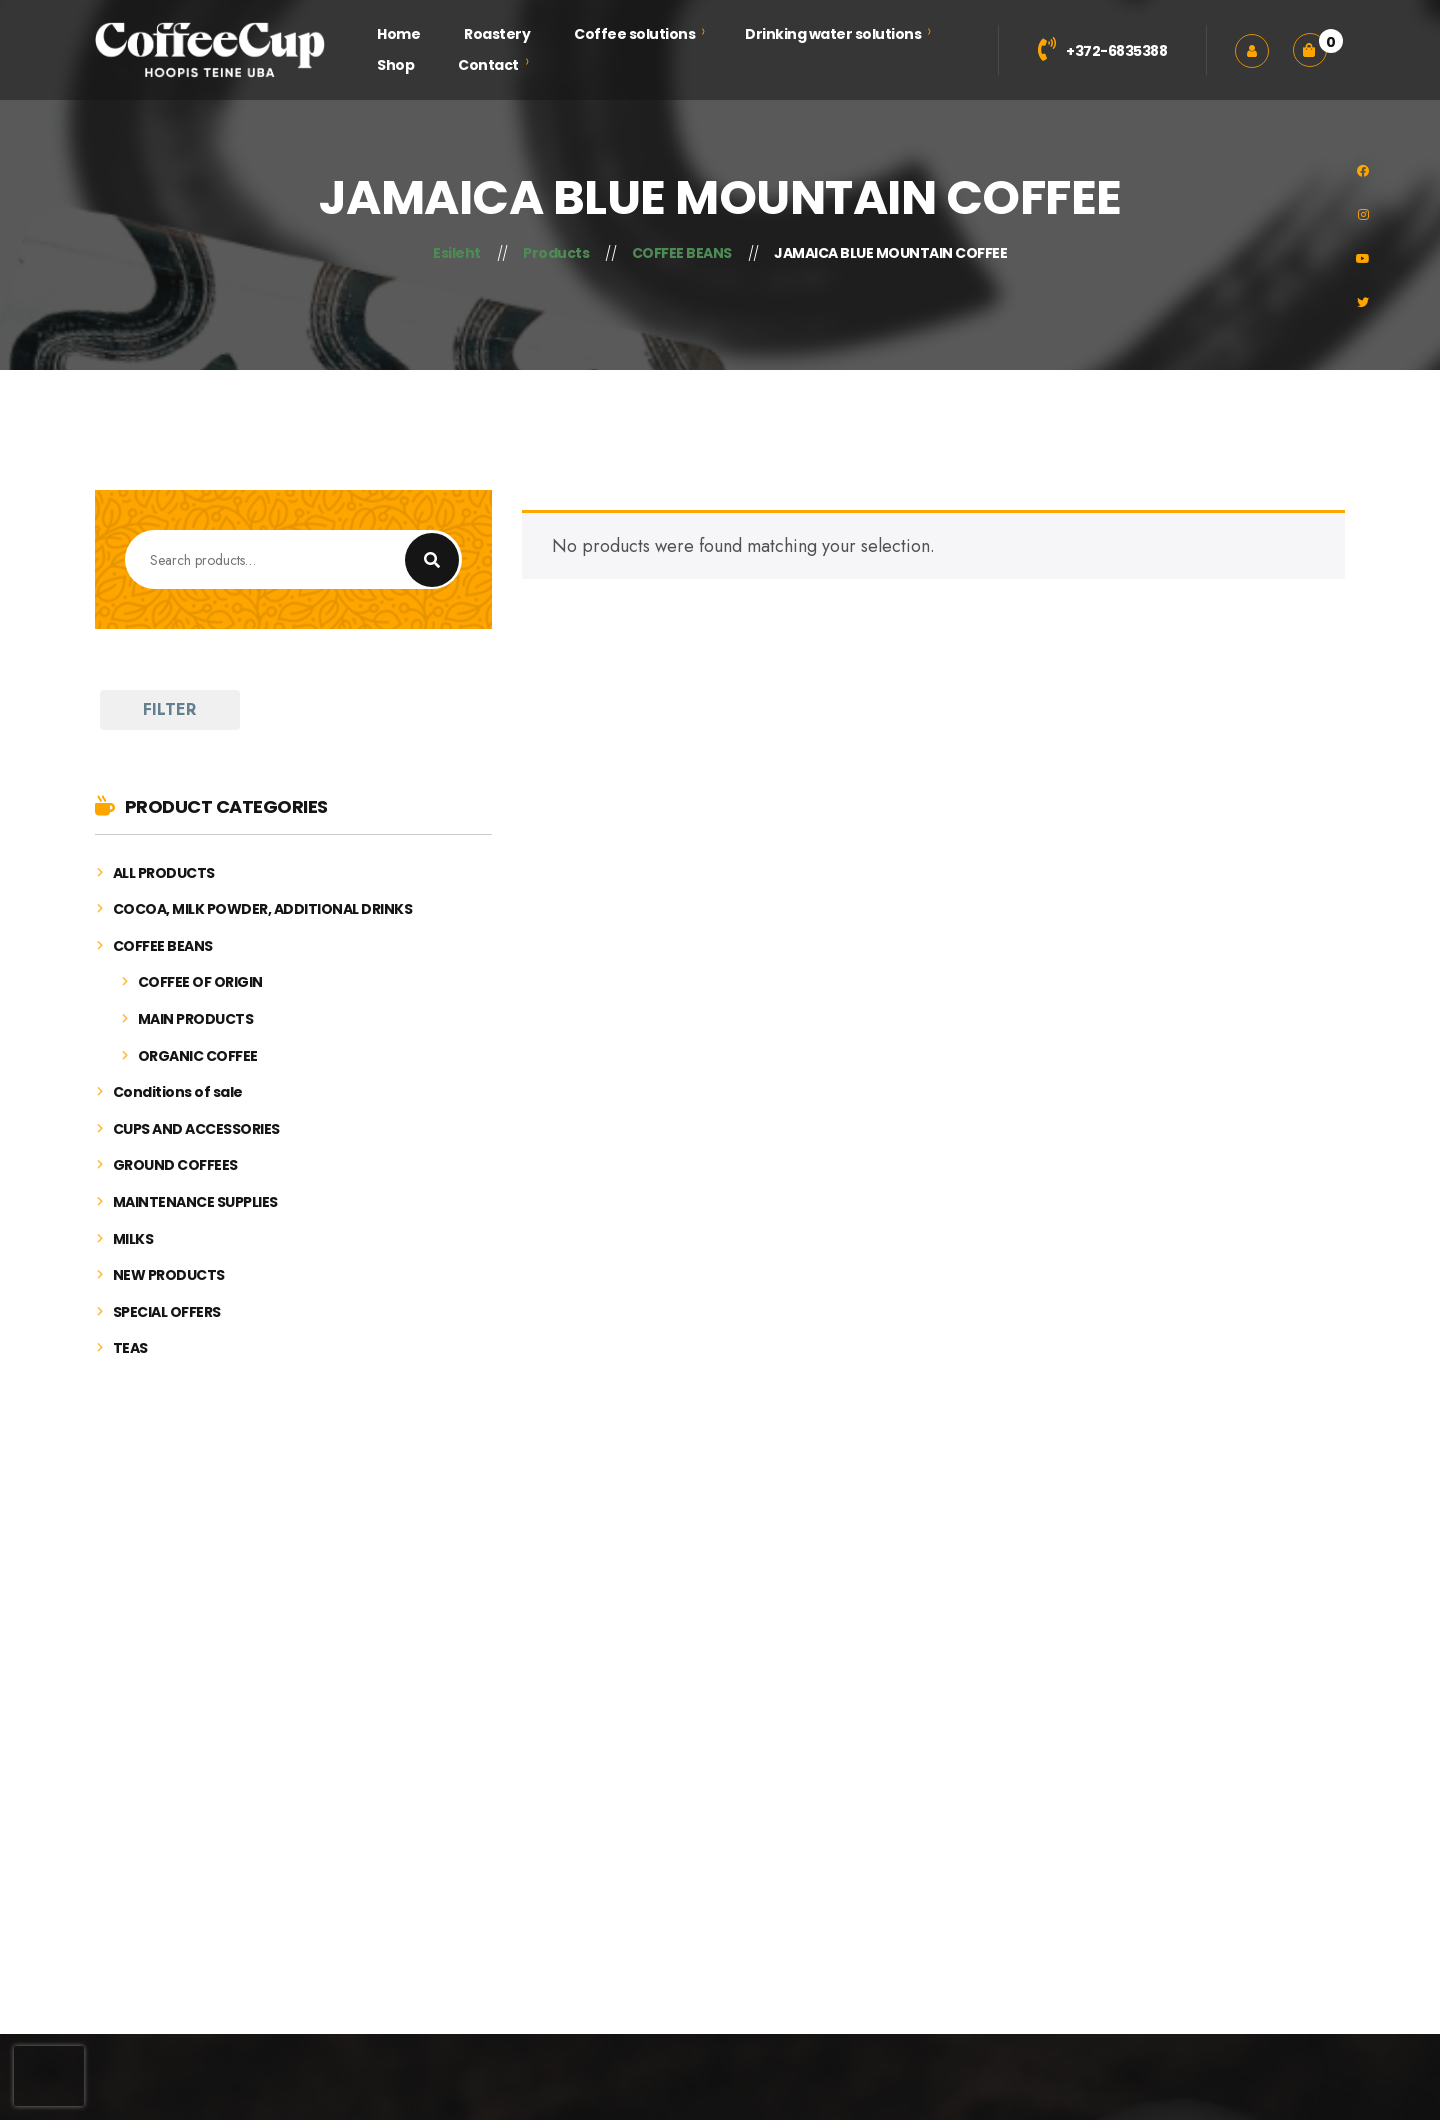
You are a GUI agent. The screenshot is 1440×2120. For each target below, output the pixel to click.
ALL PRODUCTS (164, 873)
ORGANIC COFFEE (198, 1056)
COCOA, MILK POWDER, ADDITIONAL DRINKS (263, 909)
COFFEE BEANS (163, 946)
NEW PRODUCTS (169, 1275)
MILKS (133, 1239)
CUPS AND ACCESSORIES (196, 1129)
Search (432, 560)
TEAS (130, 1348)
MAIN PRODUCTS (196, 1019)
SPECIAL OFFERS (167, 1312)
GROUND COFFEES (175, 1165)
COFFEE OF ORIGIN (200, 982)
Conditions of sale (178, 1092)
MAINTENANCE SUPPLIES (195, 1202)
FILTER (169, 709)
